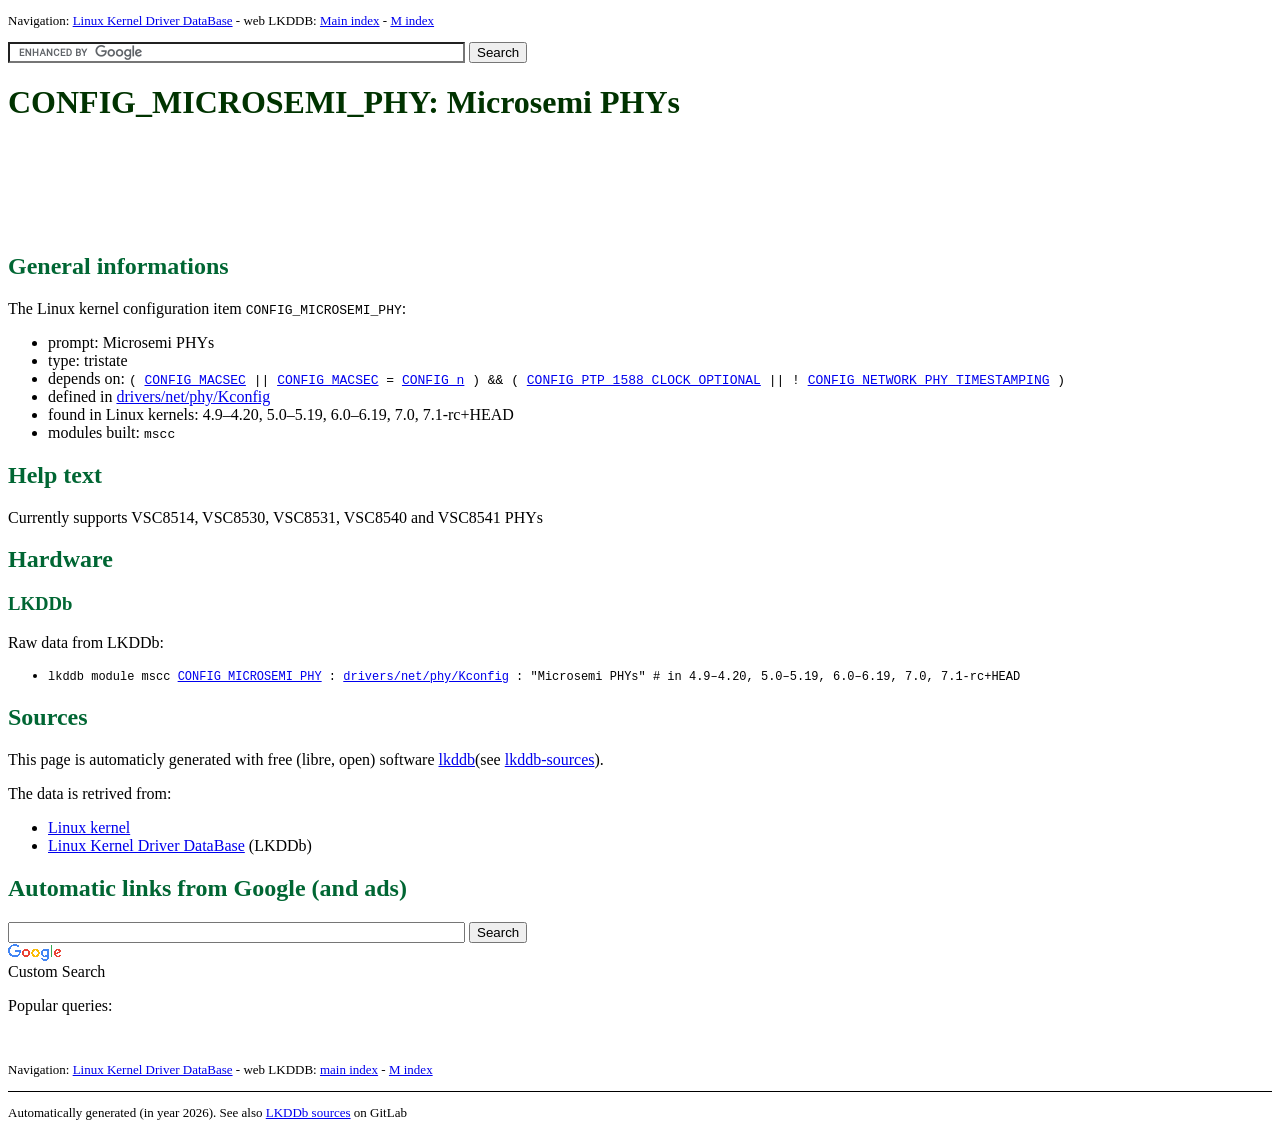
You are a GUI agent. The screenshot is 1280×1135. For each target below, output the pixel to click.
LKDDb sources (308, 1113)
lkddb (457, 760)
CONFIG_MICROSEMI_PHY (250, 676)
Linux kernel (89, 828)
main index (349, 1070)
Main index (350, 20)
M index (412, 20)
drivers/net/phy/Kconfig (193, 396)
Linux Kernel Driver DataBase (153, 20)
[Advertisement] (372, 188)
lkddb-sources (550, 760)
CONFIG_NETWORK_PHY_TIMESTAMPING (929, 379)
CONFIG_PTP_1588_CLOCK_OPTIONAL (644, 379)
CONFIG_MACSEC (194, 379)
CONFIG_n (433, 379)
